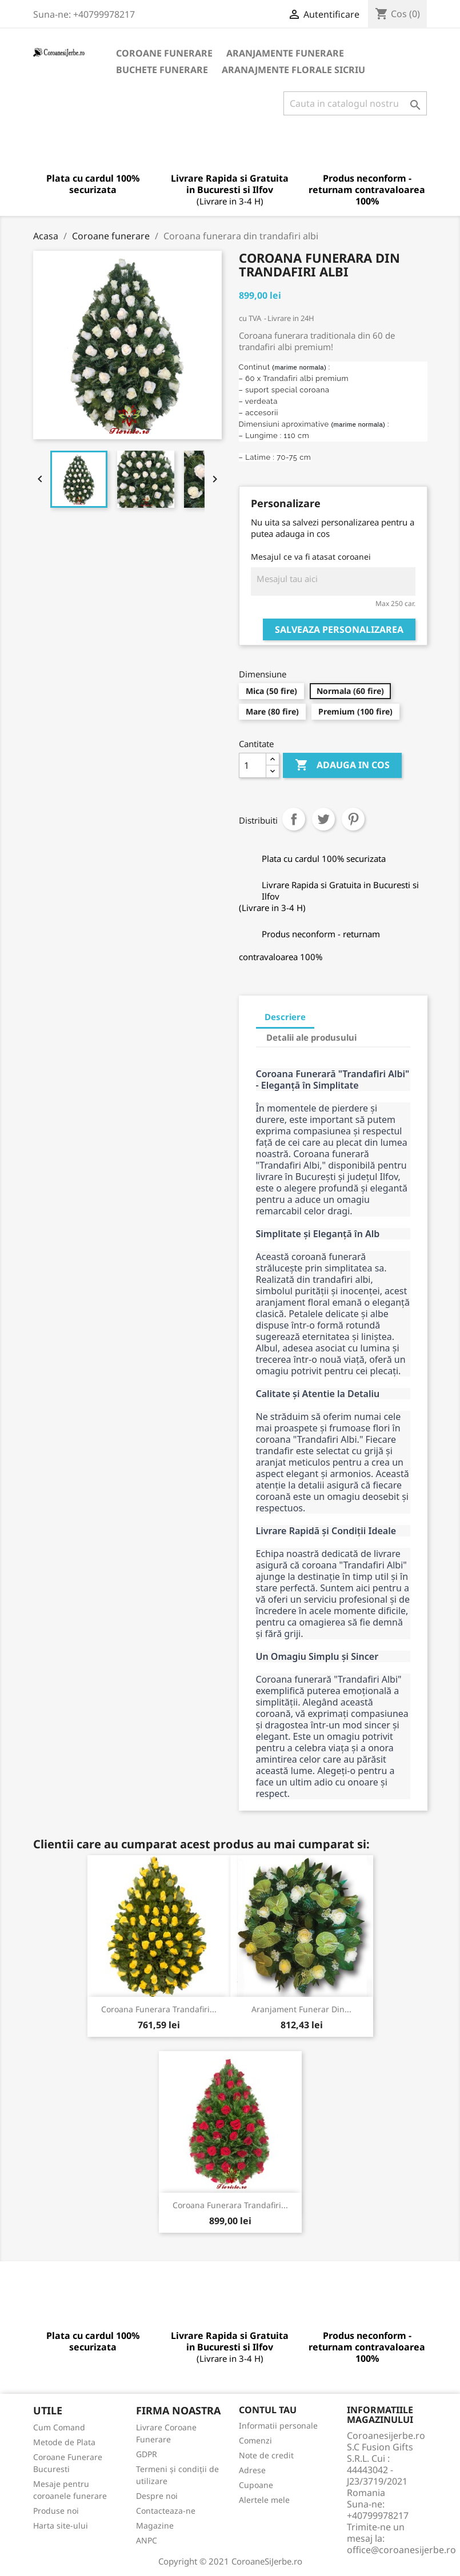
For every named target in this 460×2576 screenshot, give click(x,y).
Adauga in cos (342, 765)
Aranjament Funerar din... (301, 2009)
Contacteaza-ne (165, 2510)
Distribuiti (293, 819)
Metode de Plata (64, 2442)
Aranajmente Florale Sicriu (293, 69)
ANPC (146, 2540)
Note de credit (266, 2455)
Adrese (252, 2470)
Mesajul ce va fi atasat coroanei (311, 556)
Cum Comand (59, 2427)
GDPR (146, 2454)
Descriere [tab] (285, 1016)
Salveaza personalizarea (339, 629)
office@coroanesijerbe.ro (401, 2549)
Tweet (323, 819)
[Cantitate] (252, 765)
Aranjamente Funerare (285, 53)
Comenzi (255, 2440)
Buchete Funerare (162, 69)
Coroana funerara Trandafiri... (159, 2009)
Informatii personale (278, 2425)
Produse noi (56, 2510)
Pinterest (353, 819)
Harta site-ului (60, 2525)
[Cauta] (355, 103)
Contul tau (268, 2410)
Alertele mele (264, 2499)
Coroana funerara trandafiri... (230, 2205)
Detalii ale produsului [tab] (311, 1037)
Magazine (155, 2525)
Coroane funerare (164, 53)
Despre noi (157, 2495)
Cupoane (256, 2484)
